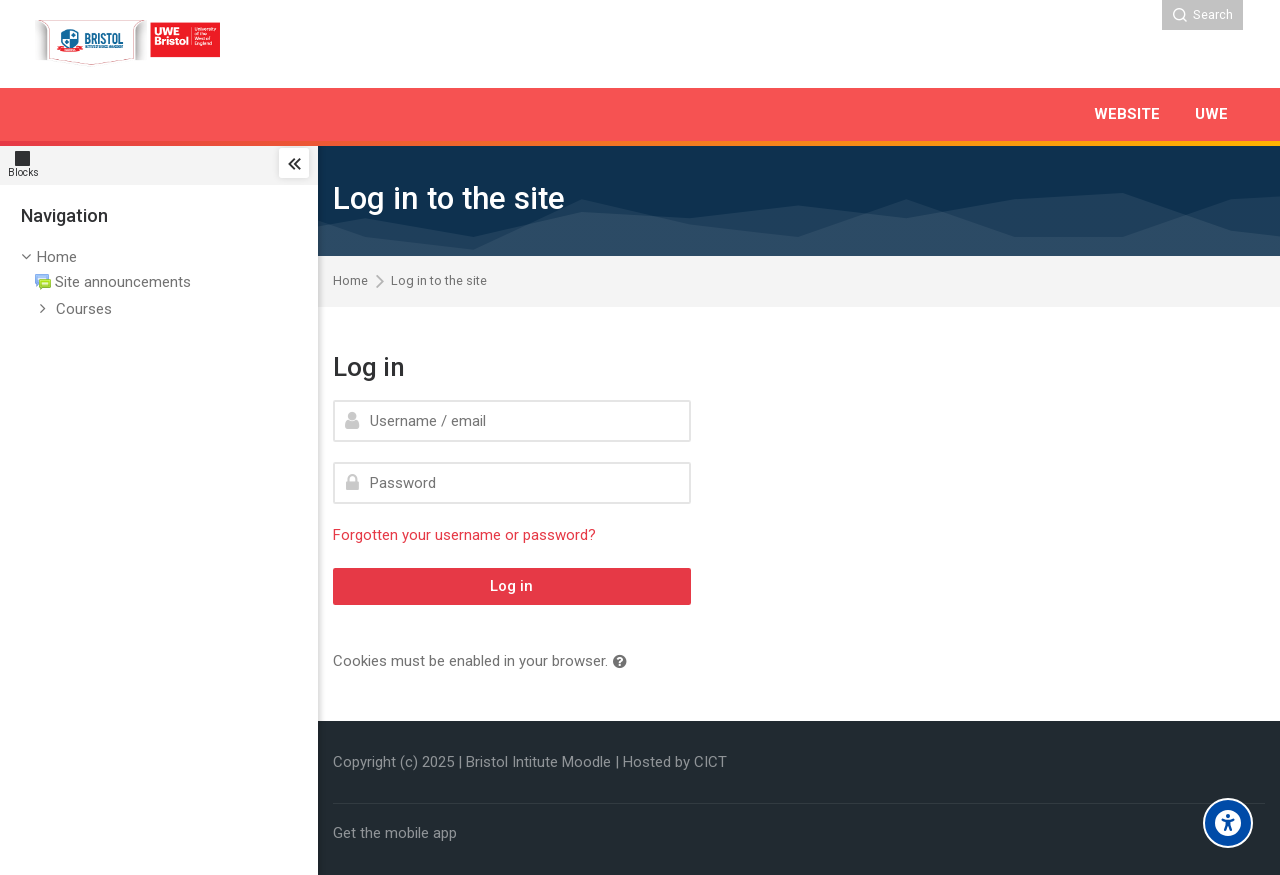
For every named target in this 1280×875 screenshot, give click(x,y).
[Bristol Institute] (129, 44)
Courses (84, 309)
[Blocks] (27, 163)
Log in (511, 586)
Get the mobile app (395, 833)
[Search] (1202, 15)
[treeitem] (159, 284)
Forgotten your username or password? (464, 535)
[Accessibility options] (1228, 823)
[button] (624, 662)
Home (57, 257)
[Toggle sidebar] (294, 163)
